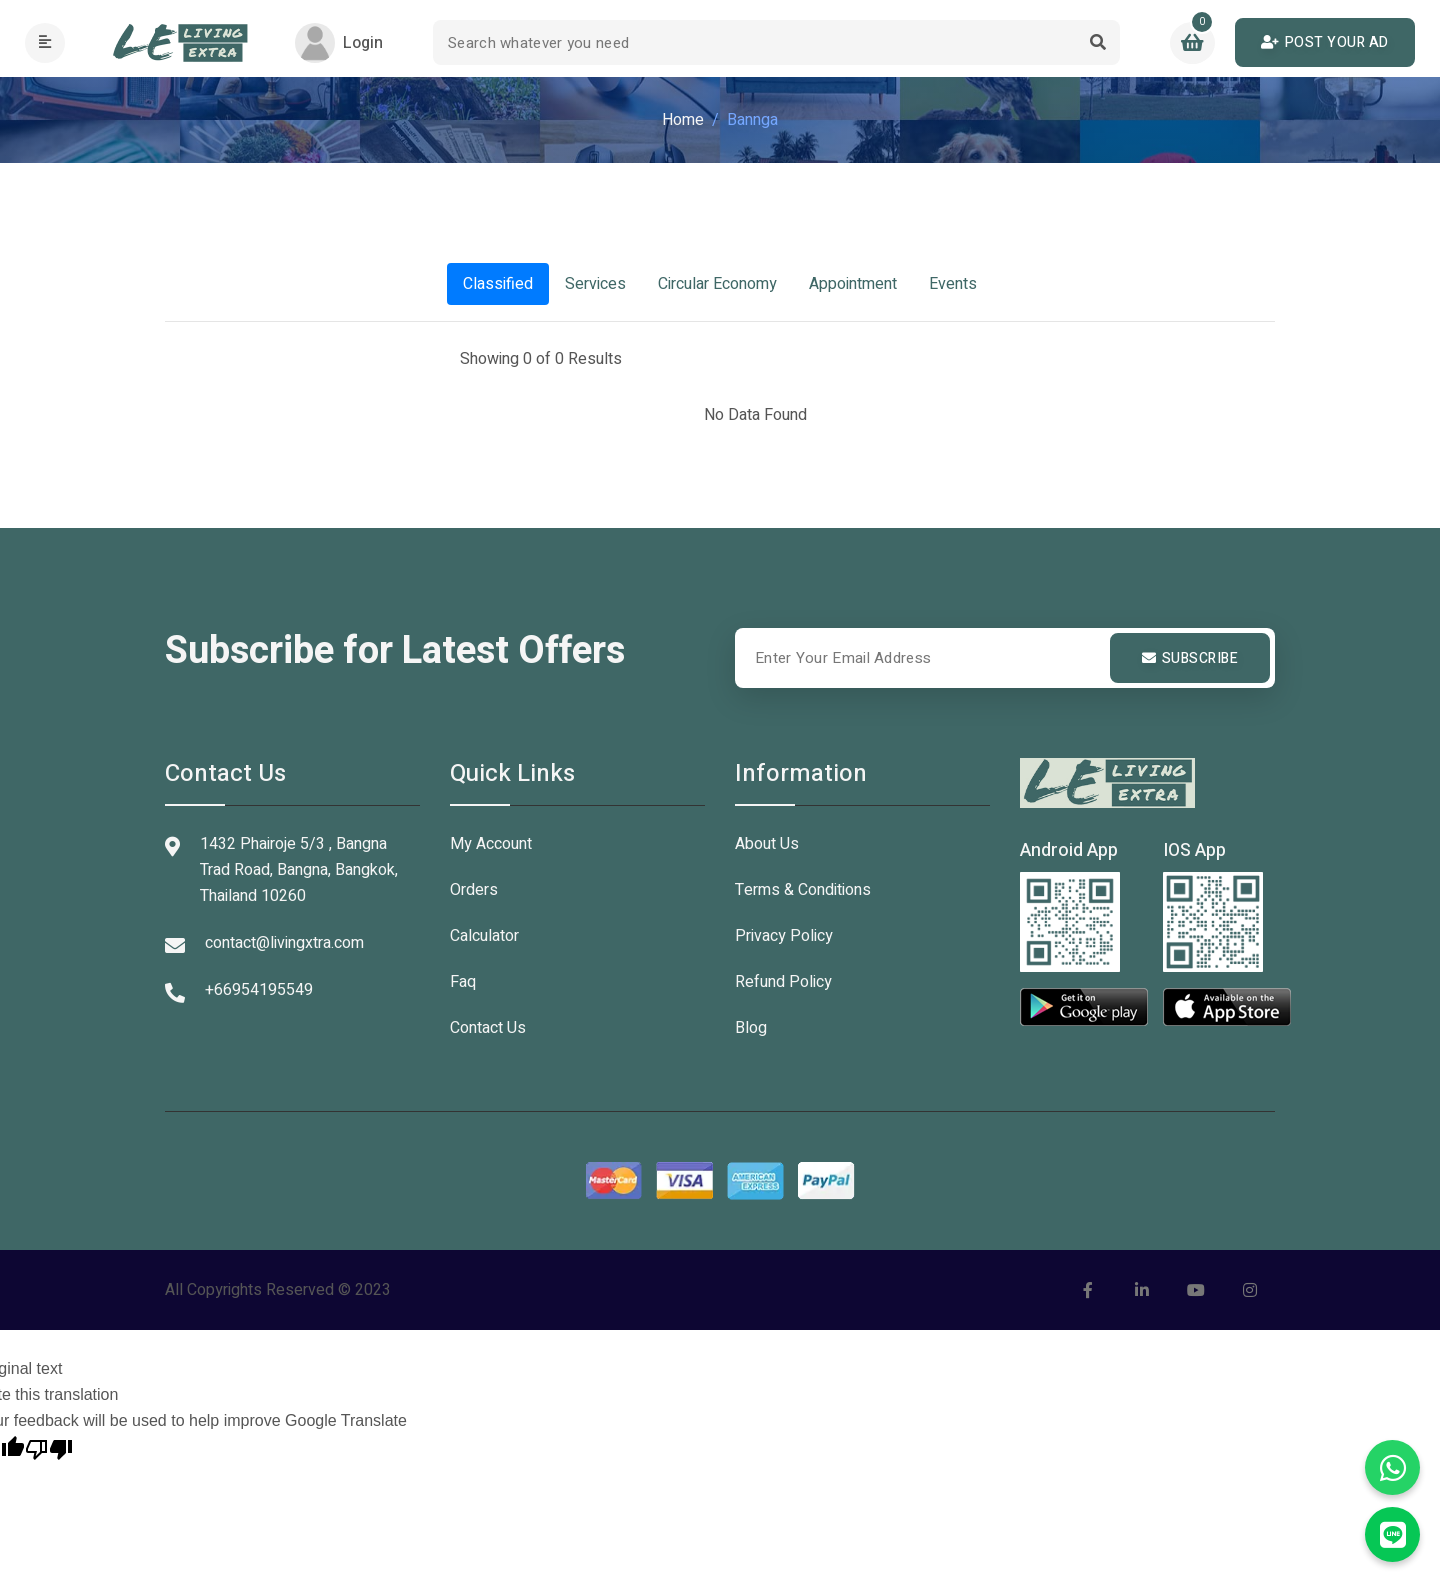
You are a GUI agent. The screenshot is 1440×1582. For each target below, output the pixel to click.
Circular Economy (717, 284)
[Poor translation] (49, 1447)
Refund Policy (783, 982)
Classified (498, 284)
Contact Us (488, 1028)
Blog (751, 1028)
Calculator (484, 936)
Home (683, 120)
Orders (474, 890)
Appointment (853, 284)
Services (595, 284)
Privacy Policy (784, 936)
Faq (463, 982)
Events (953, 284)
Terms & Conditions (803, 890)
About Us (767, 844)
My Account (491, 844)
